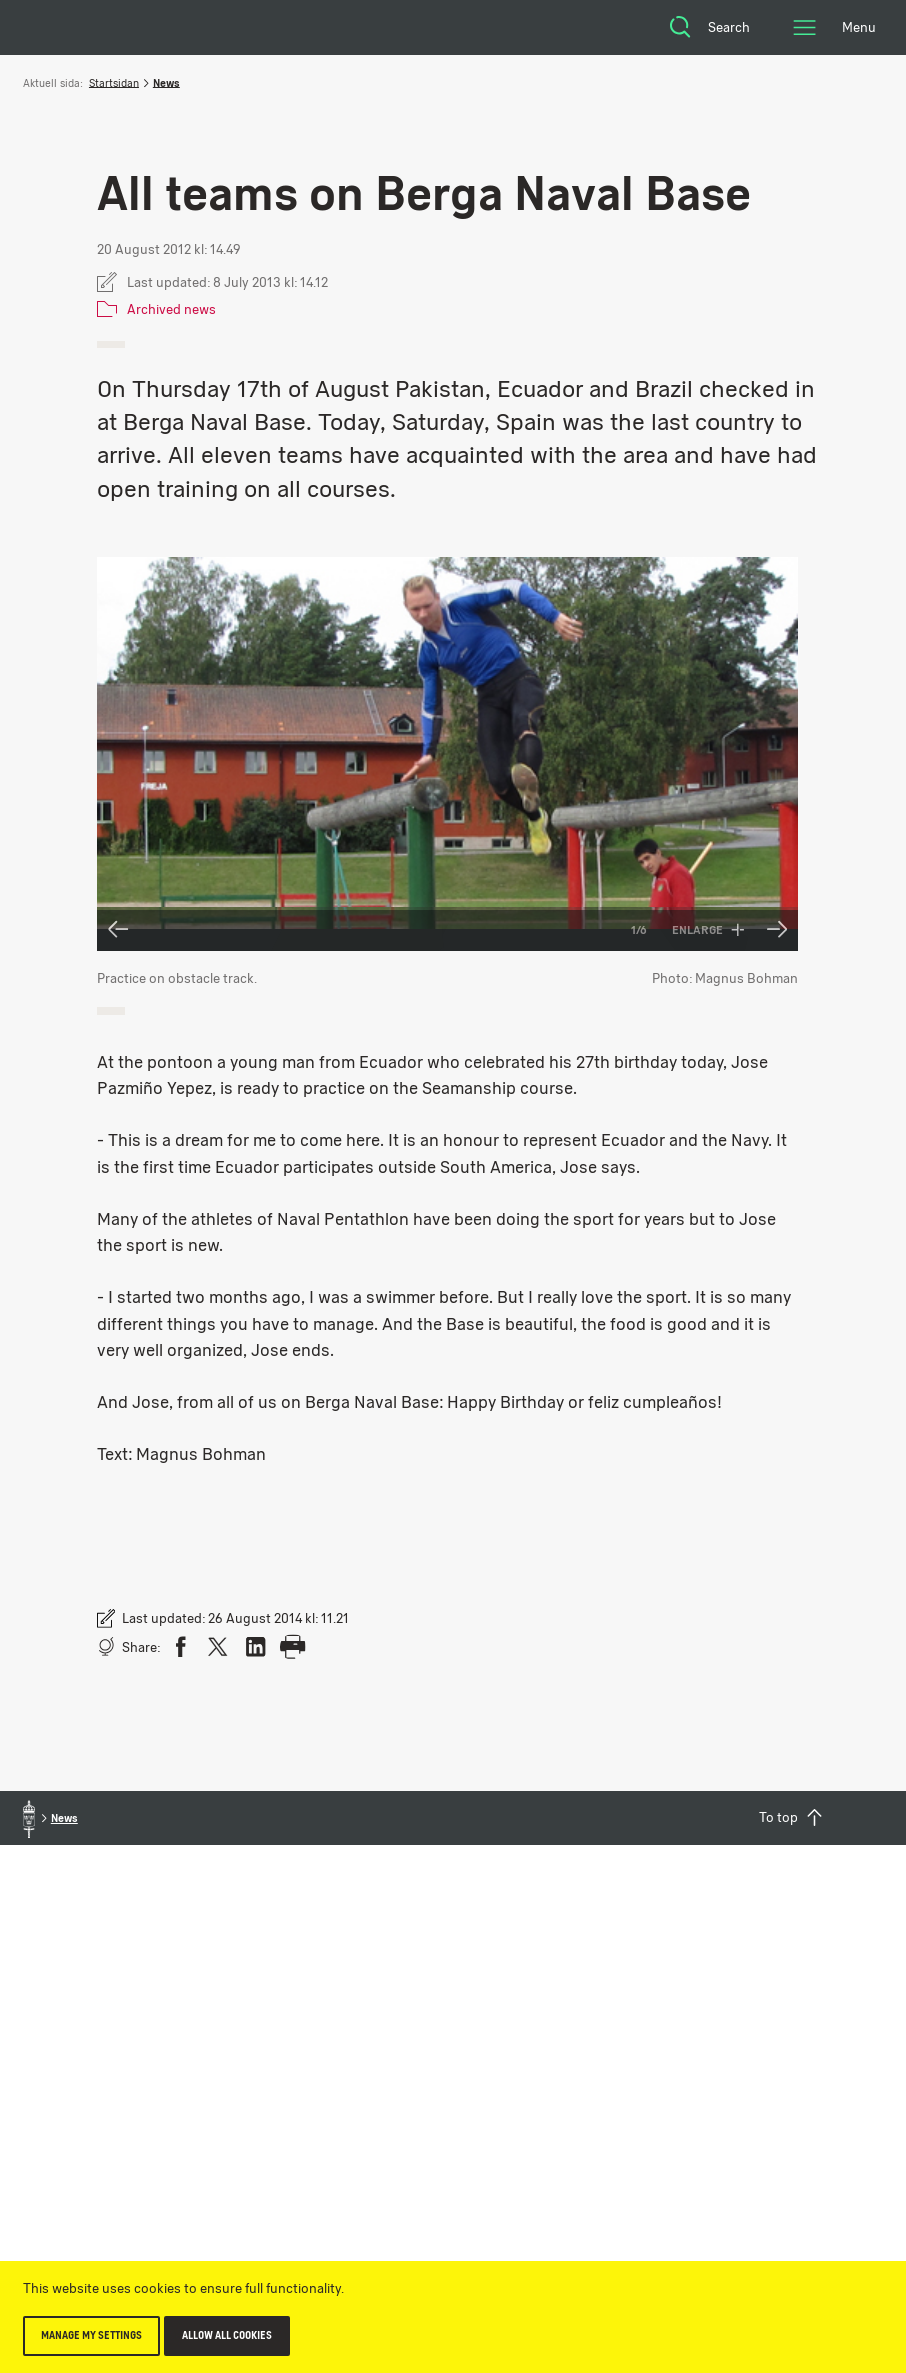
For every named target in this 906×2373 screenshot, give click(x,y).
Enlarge (708, 930)
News (166, 82)
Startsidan (114, 82)
